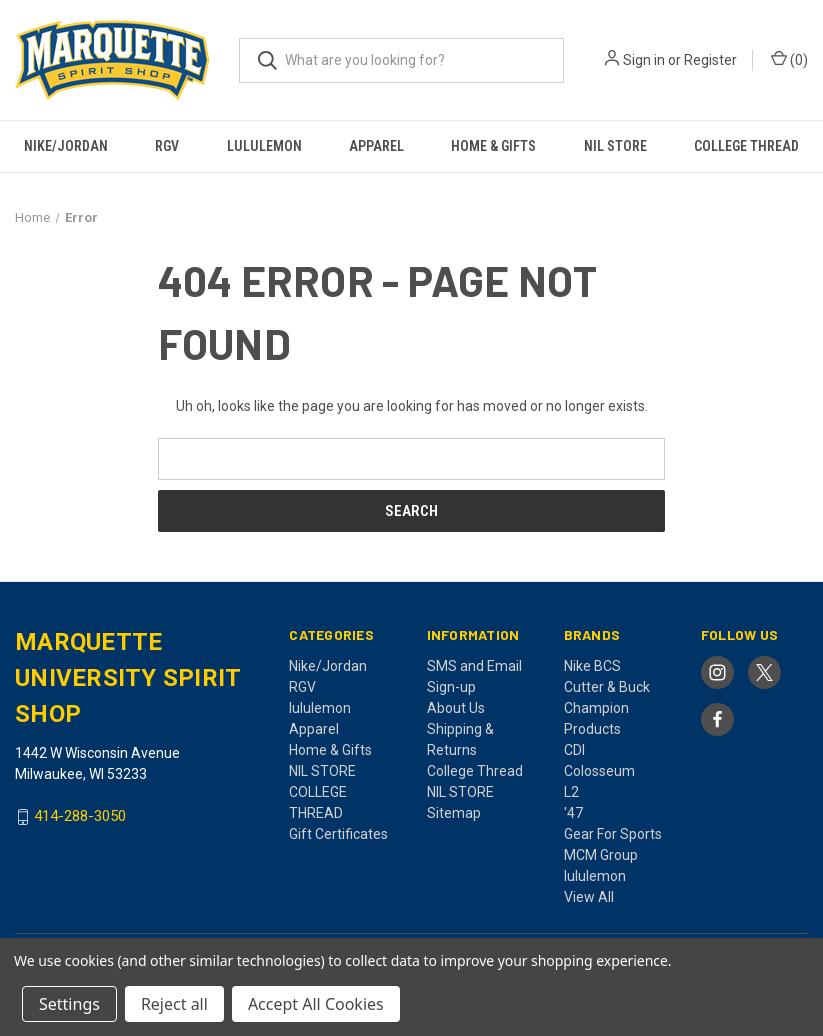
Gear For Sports (613, 834)
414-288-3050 (80, 817)
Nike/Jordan (66, 146)
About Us (456, 708)
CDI (574, 750)
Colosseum (599, 771)
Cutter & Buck (607, 687)
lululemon (264, 146)
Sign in (644, 60)
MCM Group (601, 855)
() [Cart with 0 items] (789, 59)
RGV (167, 146)
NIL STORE (615, 146)
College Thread (475, 771)
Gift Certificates (338, 834)
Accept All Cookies (316, 1004)
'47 (573, 813)
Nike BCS (592, 666)
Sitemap (454, 813)
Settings (69, 1004)
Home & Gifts (493, 146)
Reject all (174, 1004)
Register (710, 60)
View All (589, 897)
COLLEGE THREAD (746, 146)
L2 (571, 792)
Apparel (376, 146)
